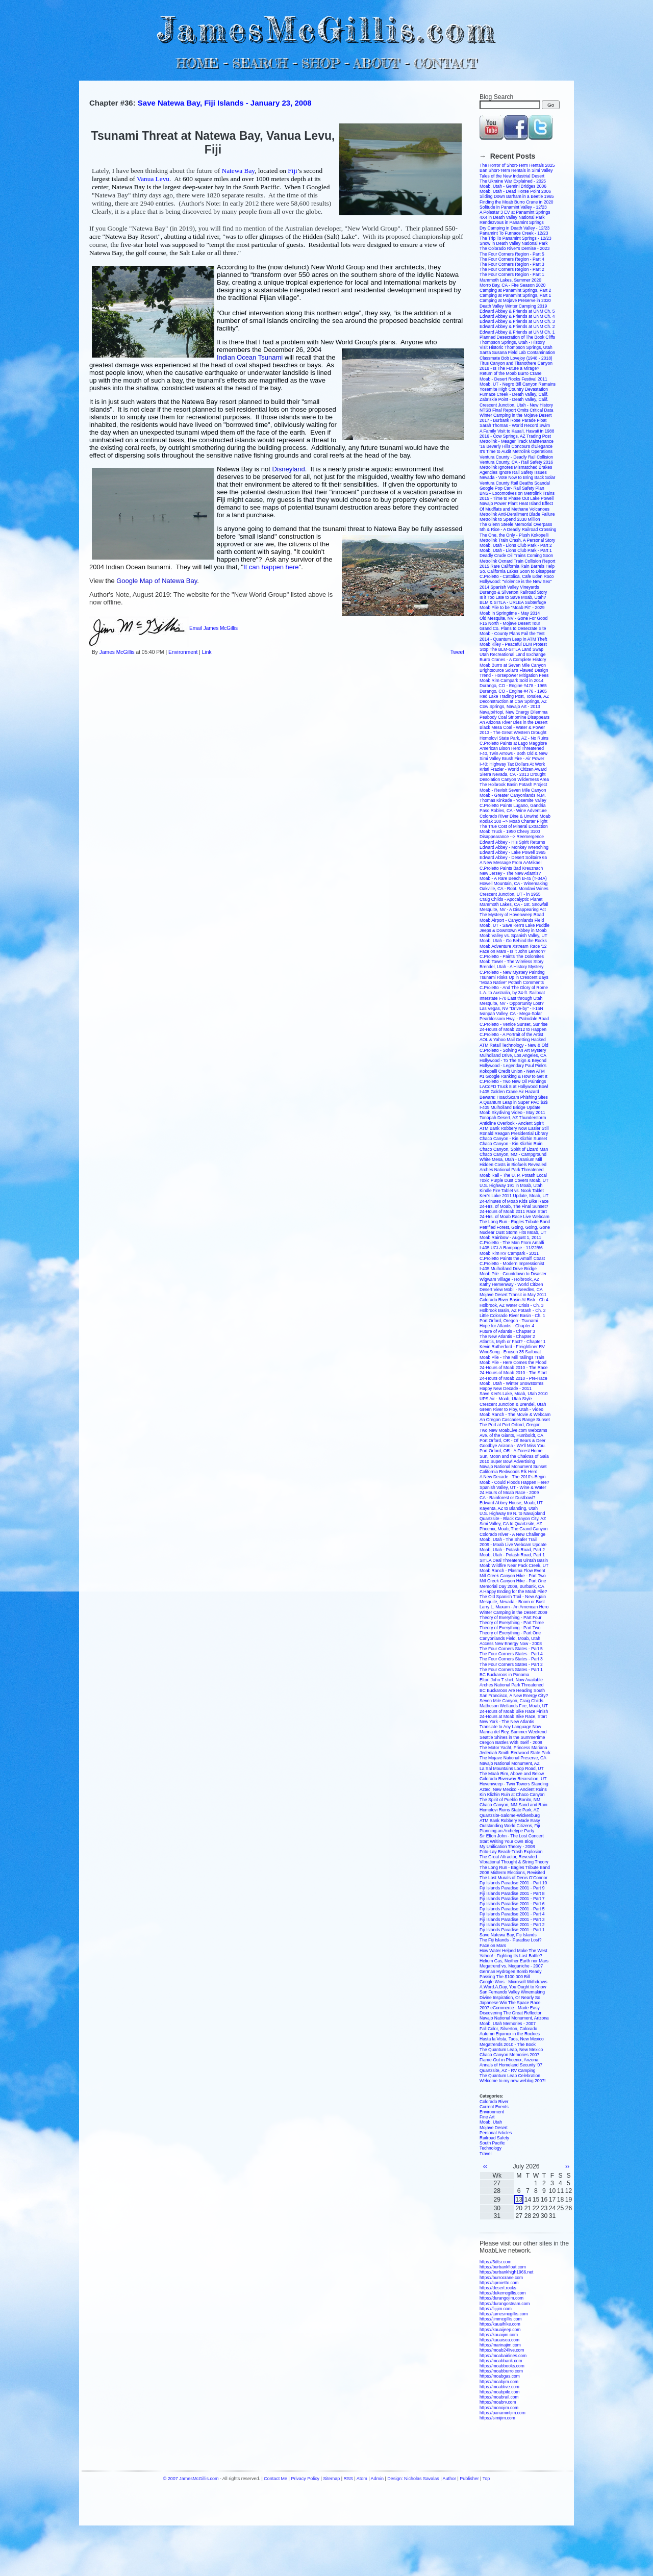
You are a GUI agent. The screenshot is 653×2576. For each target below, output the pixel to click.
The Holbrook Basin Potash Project (513, 784)
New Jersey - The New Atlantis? (510, 873)
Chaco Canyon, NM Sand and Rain (513, 1804)
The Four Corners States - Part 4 (511, 1653)
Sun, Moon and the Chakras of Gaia (514, 1456)
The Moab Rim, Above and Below (512, 1773)
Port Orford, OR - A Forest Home (511, 1450)
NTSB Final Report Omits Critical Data (517, 410)
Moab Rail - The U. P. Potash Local (513, 1175)
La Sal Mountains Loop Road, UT (512, 1768)
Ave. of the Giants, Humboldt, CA (511, 1435)
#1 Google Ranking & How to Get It (513, 1076)
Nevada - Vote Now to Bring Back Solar (517, 477)
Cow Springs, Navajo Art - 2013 (510, 706)
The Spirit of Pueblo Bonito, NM (510, 1799)
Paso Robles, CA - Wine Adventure (513, 810)
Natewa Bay (238, 170)
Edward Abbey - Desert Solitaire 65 (513, 857)
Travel (485, 2153)
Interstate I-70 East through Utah (511, 998)
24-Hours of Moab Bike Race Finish (514, 1711)
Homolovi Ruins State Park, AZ (509, 1809)
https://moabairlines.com (503, 2355)
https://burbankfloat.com (503, 2266)
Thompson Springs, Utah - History (512, 342)
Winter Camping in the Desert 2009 (513, 1612)
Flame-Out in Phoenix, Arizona (509, 2059)
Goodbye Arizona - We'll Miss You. (513, 1445)
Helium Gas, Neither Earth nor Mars (514, 1960)
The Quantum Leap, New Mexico (511, 2049)
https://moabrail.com (499, 2397)
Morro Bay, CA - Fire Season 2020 (512, 285)
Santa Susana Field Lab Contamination (517, 352)
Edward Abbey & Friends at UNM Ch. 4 (517, 316)
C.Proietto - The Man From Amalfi (512, 1242)
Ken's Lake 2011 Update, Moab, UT (514, 1195)
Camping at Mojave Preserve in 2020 (515, 300)
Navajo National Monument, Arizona (514, 2018)
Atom (362, 2478)
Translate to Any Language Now (510, 1726)
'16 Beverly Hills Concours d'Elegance (516, 446)
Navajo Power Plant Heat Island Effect (516, 503)
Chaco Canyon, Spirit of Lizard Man (514, 1149)
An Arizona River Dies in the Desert (513, 722)
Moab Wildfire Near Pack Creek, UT (514, 1565)
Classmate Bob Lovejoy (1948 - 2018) (516, 358)
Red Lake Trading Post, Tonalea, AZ (514, 696)
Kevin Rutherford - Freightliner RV (512, 1346)
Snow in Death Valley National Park (514, 243)
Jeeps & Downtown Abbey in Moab (513, 930)
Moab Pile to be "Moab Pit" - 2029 (512, 607)
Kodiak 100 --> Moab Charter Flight (513, 821)
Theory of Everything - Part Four (510, 1617)
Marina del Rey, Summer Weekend (513, 1731)
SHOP (320, 63)
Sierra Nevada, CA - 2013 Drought (512, 774)
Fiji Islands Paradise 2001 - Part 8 (512, 1893)
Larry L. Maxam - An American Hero (514, 1606)
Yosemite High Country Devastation (514, 389)
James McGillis (117, 652)
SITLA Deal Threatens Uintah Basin (514, 1560)
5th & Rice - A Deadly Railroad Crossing (518, 529)
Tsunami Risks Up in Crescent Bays (514, 977)
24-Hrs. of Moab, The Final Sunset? (514, 1206)
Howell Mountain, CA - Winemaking (513, 883)
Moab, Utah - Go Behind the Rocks (513, 940)
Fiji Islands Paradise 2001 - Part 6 (512, 1903)
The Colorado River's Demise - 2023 (514, 248)
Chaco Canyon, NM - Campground (513, 1154)
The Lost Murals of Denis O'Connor (513, 1877)
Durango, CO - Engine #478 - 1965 (513, 685)
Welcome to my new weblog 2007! (512, 2080)
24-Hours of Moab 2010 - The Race (514, 1367)
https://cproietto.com (499, 2282)
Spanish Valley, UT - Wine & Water (513, 1487)
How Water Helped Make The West (513, 1950)
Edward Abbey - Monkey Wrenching (514, 847)
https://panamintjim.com (502, 2412)
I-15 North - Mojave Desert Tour (510, 623)
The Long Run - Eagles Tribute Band (515, 1221)
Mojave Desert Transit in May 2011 (513, 1294)
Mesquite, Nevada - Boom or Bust (512, 1601)
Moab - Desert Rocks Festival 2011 (513, 379)
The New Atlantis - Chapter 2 (507, 1336)
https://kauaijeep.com (500, 2329)
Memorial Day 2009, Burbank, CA (512, 1586)
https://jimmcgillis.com (501, 2318)
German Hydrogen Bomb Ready (510, 1971)
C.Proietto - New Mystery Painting (512, 972)
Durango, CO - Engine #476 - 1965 (513, 691)
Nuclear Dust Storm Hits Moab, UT (513, 1232)
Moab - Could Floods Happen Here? (514, 1482)
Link (207, 652)
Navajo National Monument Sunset (513, 1466)
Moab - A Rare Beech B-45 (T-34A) (513, 878)
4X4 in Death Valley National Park (512, 217)
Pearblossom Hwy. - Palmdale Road (514, 1018)
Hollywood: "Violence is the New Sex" (515, 581)
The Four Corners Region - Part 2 (512, 269)
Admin (377, 2478)
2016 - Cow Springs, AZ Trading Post (515, 436)
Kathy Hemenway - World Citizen (511, 1284)
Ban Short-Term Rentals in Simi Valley (516, 170)
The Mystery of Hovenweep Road (512, 914)
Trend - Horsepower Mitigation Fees (514, 675)
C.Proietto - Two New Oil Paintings (513, 1081)
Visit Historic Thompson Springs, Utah (516, 347)
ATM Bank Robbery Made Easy (510, 1820)
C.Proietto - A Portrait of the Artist (511, 1034)
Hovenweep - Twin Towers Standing (514, 1783)
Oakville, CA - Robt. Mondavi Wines (514, 888)
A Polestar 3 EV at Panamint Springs (515, 212)
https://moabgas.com (500, 2376)
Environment (182, 652)
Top (486, 2478)
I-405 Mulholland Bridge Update (510, 1107)
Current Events (494, 2106)
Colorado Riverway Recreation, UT (513, 1778)
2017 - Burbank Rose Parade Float (513, 420)
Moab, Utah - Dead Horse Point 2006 (515, 191)
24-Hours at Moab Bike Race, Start (513, 1716)
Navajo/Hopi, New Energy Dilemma (513, 712)
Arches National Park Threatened (512, 1169)
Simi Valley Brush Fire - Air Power (512, 758)
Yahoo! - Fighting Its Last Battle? (511, 1955)
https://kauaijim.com (499, 2334)
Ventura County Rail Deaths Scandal (515, 483)
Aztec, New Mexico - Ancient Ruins (513, 1789)
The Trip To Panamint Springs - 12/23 (515, 238)
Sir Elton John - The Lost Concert (512, 1835)
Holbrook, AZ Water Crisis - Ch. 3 (511, 1305)
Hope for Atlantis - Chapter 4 (507, 1325)
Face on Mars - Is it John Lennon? (512, 951)
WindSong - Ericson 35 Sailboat (510, 1351)
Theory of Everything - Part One (510, 1632)
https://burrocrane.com (501, 2277)
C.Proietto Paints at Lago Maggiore (513, 743)
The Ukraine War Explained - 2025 (513, 181)
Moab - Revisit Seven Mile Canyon (513, 790)
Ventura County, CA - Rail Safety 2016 (516, 462)
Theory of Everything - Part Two (510, 1627)
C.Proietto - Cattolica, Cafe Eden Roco (517, 576)
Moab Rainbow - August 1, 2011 (510, 1237)
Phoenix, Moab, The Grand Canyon (514, 1528)
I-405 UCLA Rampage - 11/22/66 (511, 1247)
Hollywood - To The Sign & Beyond (513, 1060)
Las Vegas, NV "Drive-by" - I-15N (511, 1008)
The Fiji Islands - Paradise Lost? (510, 1939)
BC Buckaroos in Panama (504, 1674)
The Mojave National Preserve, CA (513, 1757)
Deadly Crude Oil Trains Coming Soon (516, 555)
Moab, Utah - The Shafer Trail (508, 1539)
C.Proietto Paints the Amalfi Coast (512, 1258)
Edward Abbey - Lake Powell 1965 (512, 852)
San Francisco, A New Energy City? (514, 1695)
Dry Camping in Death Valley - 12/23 (514, 228)
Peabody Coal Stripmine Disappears (514, 717)
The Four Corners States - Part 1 (511, 1669)
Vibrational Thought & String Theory (514, 1861)
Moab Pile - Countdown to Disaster (513, 1273)
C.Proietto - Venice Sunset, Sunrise (513, 1024)
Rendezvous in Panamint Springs (512, 222)
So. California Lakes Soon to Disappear (518, 571)
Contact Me (275, 2478)
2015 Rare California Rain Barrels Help (517, 566)
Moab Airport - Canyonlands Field (512, 920)
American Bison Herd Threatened (512, 748)
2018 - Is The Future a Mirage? (509, 368)
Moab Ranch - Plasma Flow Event (512, 1570)
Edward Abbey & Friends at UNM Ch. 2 (517, 326)
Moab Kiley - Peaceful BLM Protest (513, 644)
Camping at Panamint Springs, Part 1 (515, 295)
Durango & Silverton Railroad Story (513, 592)
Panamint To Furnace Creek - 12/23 (514, 233)
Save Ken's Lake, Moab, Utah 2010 (513, 1393)
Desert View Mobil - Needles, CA (511, 1289)
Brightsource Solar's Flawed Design (514, 670)
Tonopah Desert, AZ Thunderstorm (513, 1117)
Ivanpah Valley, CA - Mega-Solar (511, 1013)
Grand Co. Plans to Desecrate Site (513, 628)
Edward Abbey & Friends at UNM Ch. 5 (517, 311)
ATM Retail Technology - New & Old (514, 1045)
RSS (348, 2478)
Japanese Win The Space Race (510, 2002)
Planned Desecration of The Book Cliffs (517, 337)
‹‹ (485, 2166)
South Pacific (492, 2142)
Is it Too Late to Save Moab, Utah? (513, 597)
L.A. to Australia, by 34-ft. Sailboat (512, 992)
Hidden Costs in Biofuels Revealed (513, 1164)
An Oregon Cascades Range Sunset (515, 1419)
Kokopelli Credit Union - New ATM (512, 1071)
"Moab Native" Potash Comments (512, 982)
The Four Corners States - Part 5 (511, 1648)
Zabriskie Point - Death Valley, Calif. (514, 399)
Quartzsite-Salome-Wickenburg (510, 1815)
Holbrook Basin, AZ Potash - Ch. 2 (512, 1310)
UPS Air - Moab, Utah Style (506, 1398)
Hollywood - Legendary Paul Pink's (513, 1065)
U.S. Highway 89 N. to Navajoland (512, 1513)
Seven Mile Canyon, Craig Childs (511, 1700)
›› (567, 2166)
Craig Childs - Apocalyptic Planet (511, 899)
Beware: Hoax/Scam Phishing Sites (514, 1097)
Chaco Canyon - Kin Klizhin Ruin (511, 1143)
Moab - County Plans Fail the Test (512, 633)
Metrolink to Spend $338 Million (510, 519)
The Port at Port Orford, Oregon (510, 1424)
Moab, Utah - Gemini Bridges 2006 (513, 186)
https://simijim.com (497, 2417)
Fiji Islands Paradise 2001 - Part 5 (512, 1908)
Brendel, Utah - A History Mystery (511, 966)
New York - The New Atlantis (507, 1721)
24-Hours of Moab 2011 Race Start (513, 1211)
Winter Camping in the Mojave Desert (515, 415)
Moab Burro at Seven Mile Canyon (513, 665)
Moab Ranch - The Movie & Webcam (515, 1414)
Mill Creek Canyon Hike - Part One (513, 1580)
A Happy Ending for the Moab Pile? (513, 1591)
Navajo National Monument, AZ (510, 1763)
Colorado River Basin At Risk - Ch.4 (514, 1299)
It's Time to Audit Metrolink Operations (516, 451)
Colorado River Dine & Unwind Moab (515, 816)
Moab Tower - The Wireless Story (511, 961)
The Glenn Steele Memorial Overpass (516, 524)
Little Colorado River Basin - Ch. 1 (512, 1315)
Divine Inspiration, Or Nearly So (510, 1997)
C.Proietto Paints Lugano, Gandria (512, 805)
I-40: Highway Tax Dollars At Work (512, 764)
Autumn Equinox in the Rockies (510, 2033)
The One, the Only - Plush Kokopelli (514, 535)
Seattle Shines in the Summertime (512, 1737)
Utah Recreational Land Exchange (512, 654)
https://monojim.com (499, 2407)
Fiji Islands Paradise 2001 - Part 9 (512, 1887)
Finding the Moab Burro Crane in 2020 (517, 202)
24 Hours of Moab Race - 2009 (509, 1492)
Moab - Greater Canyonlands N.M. (513, 795)
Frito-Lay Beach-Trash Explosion (511, 1851)
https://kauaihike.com (500, 2324)
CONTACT (445, 63)
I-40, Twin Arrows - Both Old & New (513, 753)
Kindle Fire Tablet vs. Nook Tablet (512, 1190)
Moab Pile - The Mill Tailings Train (512, 1357)
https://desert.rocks (498, 2287)
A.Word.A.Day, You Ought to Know (513, 1986)
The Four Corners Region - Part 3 (512, 264)
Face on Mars (493, 1945)
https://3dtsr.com (495, 2261)
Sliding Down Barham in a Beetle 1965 (517, 196)
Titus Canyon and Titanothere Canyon (516, 363)
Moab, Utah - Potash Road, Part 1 (512, 1554)
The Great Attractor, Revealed (508, 1856)
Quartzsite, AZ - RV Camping (507, 2070)
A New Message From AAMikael (510, 862)
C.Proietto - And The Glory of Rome (514, 987)
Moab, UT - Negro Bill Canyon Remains (518, 384)
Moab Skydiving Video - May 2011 (512, 1112)
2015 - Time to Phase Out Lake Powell (517, 498)
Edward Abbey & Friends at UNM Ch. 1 (517, 332)
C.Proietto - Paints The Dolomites (512, 956)
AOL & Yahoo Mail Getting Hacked (513, 1039)
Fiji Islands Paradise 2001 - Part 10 (513, 1882)
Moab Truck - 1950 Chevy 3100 (510, 831)
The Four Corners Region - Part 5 (512, 254)
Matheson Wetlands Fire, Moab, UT (514, 1705)
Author (449, 2478)
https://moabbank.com (501, 2360)
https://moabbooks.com (502, 2365)
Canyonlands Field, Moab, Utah (510, 1638)
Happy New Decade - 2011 (506, 1388)
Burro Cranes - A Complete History (513, 659)
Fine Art (487, 2116)
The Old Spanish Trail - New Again (513, 1596)
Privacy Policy (305, 2478)
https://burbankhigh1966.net (506, 2272)
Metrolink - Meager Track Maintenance (517, 441)
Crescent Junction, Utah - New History (516, 405)
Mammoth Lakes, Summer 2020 (510, 280)
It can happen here (270, 567)
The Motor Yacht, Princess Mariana (513, 1747)
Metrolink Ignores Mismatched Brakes (516, 467)
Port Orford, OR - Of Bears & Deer (512, 1440)
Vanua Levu (153, 179)
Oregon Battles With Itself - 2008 (511, 1742)
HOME (197, 63)
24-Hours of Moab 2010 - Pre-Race (513, 1378)
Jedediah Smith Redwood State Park (515, 1752)
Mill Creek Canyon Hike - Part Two (513, 1575)
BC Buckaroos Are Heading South (512, 1690)
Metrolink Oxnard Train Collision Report (517, 561)
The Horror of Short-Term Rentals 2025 (517, 165)
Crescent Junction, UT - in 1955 (510, 894)
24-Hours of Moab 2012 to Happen (513, 1029)
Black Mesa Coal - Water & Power (512, 727)
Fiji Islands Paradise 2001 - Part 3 (512, 1919)
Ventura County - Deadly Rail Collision (516, 457)
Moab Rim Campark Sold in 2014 (511, 680)
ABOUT (376, 63)
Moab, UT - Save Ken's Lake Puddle (514, 925)
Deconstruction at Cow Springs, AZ (513, 701)
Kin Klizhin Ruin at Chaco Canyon (512, 1794)
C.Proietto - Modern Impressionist (512, 1263)
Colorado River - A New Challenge (512, 1534)
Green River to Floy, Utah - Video (511, 1409)
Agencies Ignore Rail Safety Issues (513, 472)
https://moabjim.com (499, 2381)
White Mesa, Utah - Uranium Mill (511, 1159)
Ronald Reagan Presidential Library (514, 1133)
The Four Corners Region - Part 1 (512, 274)
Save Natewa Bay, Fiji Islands (508, 1934)
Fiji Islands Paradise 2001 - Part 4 (512, 1913)
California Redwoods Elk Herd (508, 1471)
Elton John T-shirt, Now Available (511, 1679)
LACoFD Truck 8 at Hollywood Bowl (514, 1086)
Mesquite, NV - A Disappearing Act (513, 909)
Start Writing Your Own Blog (506, 1841)
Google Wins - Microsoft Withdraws (513, 1981)
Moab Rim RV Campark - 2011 (509, 1253)
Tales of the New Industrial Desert (512, 176)
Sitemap (331, 2478)
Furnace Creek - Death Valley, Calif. (514, 394)
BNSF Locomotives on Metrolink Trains (517, 493)
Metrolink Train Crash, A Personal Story (517, 540)
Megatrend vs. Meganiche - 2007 (511, 1965)
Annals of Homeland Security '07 (511, 2064)
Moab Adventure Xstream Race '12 (513, 946)
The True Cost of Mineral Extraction (514, 826)
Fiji (292, 170)
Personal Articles (496, 2132)
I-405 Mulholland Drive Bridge (508, 1268)
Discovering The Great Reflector (510, 2012)
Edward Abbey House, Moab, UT (511, 1502)
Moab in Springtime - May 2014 (510, 613)
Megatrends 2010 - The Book (508, 2044)
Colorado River (494, 2101)
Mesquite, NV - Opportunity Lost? (512, 1003)
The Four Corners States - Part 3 (511, 1658)
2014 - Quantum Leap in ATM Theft (513, 639)
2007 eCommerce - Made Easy (510, 2007)
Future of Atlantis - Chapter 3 (507, 1331)
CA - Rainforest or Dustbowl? (508, 1497)
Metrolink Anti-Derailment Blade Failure (517, 514)
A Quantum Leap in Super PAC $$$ (514, 1102)
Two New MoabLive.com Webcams (513, 1430)
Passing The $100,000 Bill (505, 1976)
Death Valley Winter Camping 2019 (513, 306)
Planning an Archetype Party (507, 1830)
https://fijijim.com (496, 2308)
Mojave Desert (494, 2127)
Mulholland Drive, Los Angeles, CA (513, 1055)
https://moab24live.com (502, 2350)
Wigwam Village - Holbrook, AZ (509, 1279)
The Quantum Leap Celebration (510, 2075)
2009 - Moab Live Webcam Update (513, 1544)
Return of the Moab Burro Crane (510, 373)
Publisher (469, 2478)
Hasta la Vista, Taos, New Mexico (512, 2038)
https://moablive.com (499, 2386)
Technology (490, 2148)
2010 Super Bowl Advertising (507, 1461)
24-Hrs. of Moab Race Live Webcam (514, 1216)
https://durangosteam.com (505, 2303)
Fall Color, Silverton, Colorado (508, 2028)
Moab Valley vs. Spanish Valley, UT (513, 935)
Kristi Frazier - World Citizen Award (513, 769)
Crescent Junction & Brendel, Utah (513, 1404)
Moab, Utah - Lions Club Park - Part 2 (516, 545)
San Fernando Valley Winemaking (512, 1991)
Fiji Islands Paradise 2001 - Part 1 (512, 1929)
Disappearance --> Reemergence (512, 836)
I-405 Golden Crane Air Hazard (509, 1091)
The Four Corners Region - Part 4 (512, 259)
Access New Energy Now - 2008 (511, 1643)
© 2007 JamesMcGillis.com (191, 2478)
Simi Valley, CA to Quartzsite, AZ (511, 1523)
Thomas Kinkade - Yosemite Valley (513, 800)
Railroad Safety (494, 2137)
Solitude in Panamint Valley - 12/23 (513, 207)
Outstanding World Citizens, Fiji (510, 1825)
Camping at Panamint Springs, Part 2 (515, 290)
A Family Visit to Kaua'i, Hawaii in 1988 (517, 431)
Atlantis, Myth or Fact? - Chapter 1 (512, 1341)
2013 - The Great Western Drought (513, 732)
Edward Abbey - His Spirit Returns (512, 842)
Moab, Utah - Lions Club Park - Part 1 (516, 550)
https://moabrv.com (498, 2402)
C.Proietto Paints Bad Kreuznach (511, 868)
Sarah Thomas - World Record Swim (515, 425)
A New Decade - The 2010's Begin (513, 1476)
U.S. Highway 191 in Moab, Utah (511, 1185)
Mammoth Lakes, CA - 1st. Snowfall (514, 904)
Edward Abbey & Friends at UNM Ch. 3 (517, 321)
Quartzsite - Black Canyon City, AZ (513, 1518)
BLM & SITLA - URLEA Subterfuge (513, 602)
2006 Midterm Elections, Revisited (512, 1872)
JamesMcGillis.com (326, 28)
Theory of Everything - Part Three (512, 1622)
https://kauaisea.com (499, 2339)
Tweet (457, 652)
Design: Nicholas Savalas (413, 2478)
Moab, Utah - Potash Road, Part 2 (512, 1549)
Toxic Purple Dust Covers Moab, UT (514, 1180)
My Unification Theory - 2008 (507, 1846)
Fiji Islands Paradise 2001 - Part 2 (512, 1924)
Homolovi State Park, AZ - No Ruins (514, 738)
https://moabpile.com (499, 2391)
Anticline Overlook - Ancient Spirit (512, 1123)
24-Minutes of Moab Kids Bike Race (514, 1201)
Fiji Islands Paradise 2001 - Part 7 (512, 1898)
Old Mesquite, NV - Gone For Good (513, 618)
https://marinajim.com (500, 2344)
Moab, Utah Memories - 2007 (508, 2023)
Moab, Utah (491, 2122)
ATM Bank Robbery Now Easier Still (514, 1128)
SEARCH (260, 63)
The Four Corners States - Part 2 (511, 1664)
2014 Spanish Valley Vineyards (509, 587)
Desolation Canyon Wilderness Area (514, 779)
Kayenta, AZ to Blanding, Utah (509, 1508)
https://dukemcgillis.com (502, 2292)
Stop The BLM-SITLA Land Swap (511, 649)
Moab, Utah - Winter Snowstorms (511, 1383)
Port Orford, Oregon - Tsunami (509, 1320)
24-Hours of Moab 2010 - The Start (513, 1372)
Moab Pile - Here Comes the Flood (513, 1362)
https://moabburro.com (501, 2370)
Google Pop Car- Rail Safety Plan (512, 488)
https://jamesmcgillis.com (504, 2313)
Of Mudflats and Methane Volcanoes (514, 509)
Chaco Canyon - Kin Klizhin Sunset (513, 1138)
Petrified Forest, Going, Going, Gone (515, 1227)
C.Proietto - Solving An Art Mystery (513, 1050)
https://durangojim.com (501, 2298)
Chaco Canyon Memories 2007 (509, 2054)
